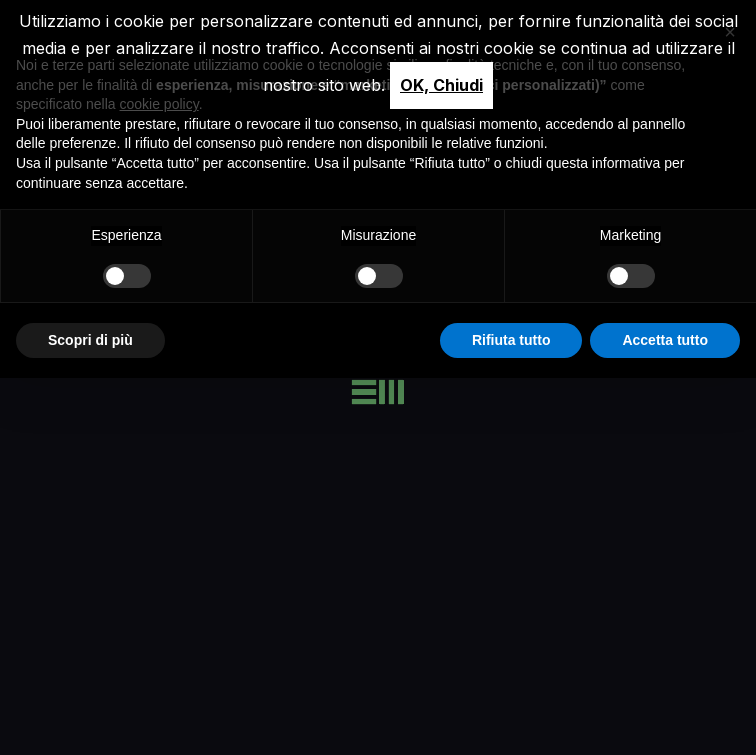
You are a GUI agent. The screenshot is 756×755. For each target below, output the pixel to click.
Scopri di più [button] (90, 340)
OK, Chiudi (441, 85)
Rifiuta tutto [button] (511, 340)
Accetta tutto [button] (665, 340)
